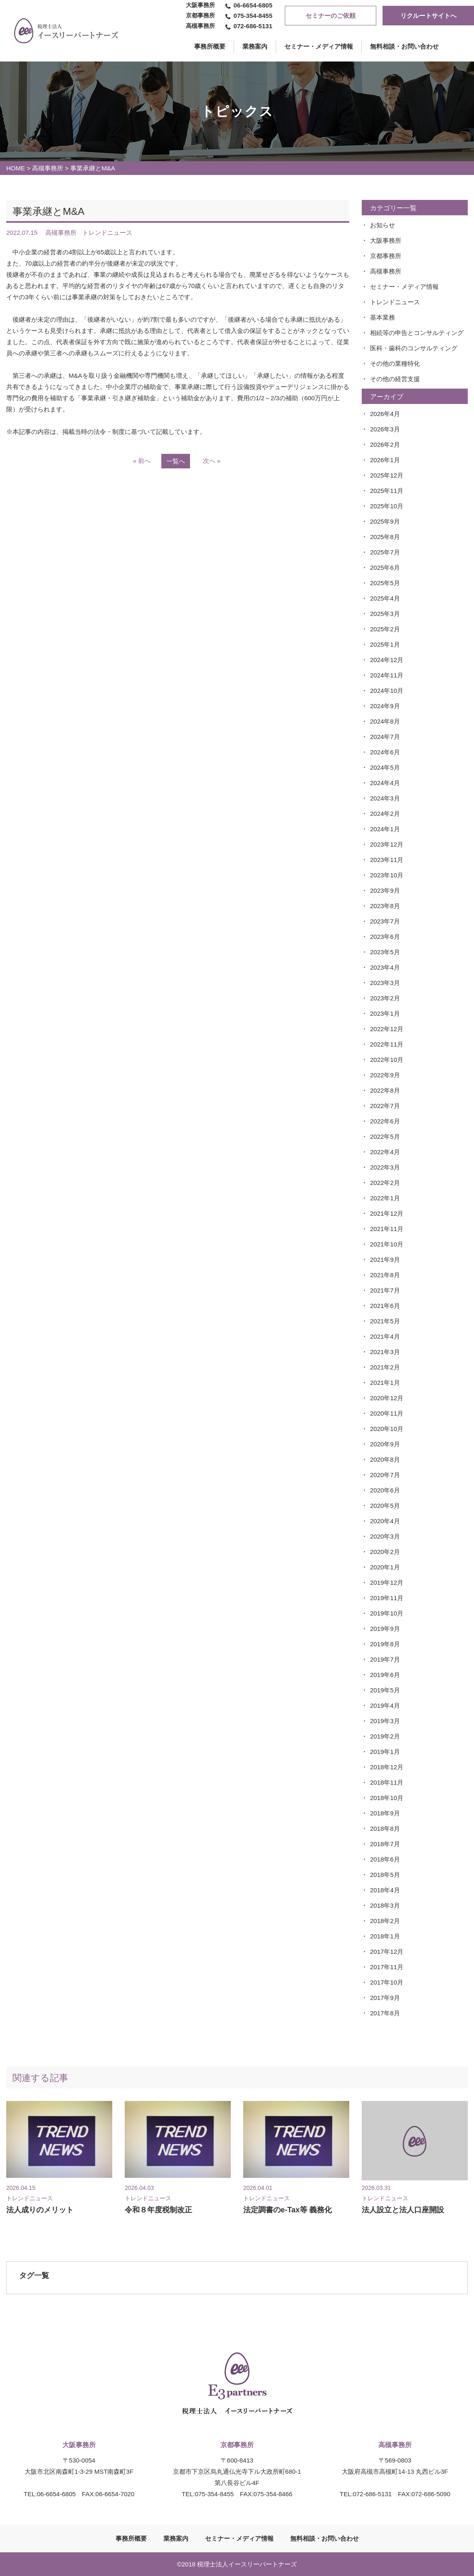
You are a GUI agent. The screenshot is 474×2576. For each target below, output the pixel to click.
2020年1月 (385, 1567)
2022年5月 (385, 1136)
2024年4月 (385, 782)
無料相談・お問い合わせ (404, 46)
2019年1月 (385, 1751)
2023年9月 (385, 890)
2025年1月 (385, 644)
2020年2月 (385, 1551)
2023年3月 (385, 982)
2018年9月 (385, 1813)
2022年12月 (386, 1028)
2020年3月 (385, 1536)
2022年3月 (385, 1167)
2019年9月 (385, 1628)
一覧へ (175, 461)
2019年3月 (385, 1720)
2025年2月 (385, 629)
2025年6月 (385, 567)
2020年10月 (386, 1428)
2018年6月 (385, 1859)
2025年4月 (385, 598)
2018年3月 (385, 1905)
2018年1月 (385, 1936)
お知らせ (382, 225)
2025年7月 (385, 552)
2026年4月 (385, 413)
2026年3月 (385, 429)
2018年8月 (385, 1828)
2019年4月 (385, 1705)
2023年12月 (386, 844)
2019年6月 (385, 1674)
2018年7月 (385, 1843)
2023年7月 (385, 921)
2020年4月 (385, 1520)
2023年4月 (385, 967)
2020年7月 (385, 1474)
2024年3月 (385, 798)
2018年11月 (386, 1782)
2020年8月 (385, 1459)
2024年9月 (385, 705)
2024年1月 (385, 828)
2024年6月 (385, 752)
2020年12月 (386, 1397)
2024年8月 (385, 721)
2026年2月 (385, 444)
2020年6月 (385, 1490)
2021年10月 (386, 1244)
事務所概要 (131, 2538)
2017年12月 (386, 1951)
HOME (15, 168)
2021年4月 (385, 1336)
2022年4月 (385, 1151)
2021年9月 (385, 1259)
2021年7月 (385, 1290)
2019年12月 (386, 1582)
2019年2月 (385, 1736)
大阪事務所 (385, 240)
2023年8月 (385, 905)
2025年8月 (385, 536)
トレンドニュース (395, 301)
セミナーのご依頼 (331, 15)
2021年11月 (386, 1228)
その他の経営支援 (395, 378)
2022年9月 (385, 1075)
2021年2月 (385, 1367)
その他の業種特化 (395, 363)
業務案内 (254, 46)
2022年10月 (386, 1059)
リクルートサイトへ (428, 15)
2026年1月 (385, 459)
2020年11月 (386, 1413)
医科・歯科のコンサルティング (413, 348)
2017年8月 (385, 2013)
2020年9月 (385, 1444)
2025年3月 (385, 613)
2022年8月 (385, 1090)
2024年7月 (385, 736)
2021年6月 (385, 1305)
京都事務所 (385, 255)
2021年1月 (385, 1382)
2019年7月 (385, 1659)
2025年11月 (386, 490)
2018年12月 (386, 1767)
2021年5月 (385, 1321)
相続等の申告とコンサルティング (417, 332)
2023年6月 (385, 936)
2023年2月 (385, 998)
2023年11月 (386, 859)
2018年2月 (385, 1920)
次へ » (212, 460)
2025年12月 (386, 475)
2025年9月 (385, 521)
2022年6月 (385, 1121)
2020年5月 (385, 1505)
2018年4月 (385, 1890)
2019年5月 (385, 1690)
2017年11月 (386, 1966)
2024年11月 (386, 675)
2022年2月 (385, 1182)
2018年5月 (385, 1874)
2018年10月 (386, 1797)
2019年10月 (386, 1613)
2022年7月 (385, 1105)
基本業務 (382, 317)
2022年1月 (385, 1198)
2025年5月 (385, 582)
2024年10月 (386, 690)
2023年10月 (386, 875)
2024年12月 (386, 659)
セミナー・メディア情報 (318, 46)
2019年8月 (385, 1644)
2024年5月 (385, 767)
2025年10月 (386, 506)
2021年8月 (385, 1274)
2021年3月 (385, 1351)
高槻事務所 (47, 168)
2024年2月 (385, 813)
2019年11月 (386, 1597)
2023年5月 (385, 952)
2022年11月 (386, 1044)
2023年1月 (385, 1013)
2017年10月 (386, 1982)
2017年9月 (385, 1997)
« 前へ (142, 460)
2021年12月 (386, 1213)
